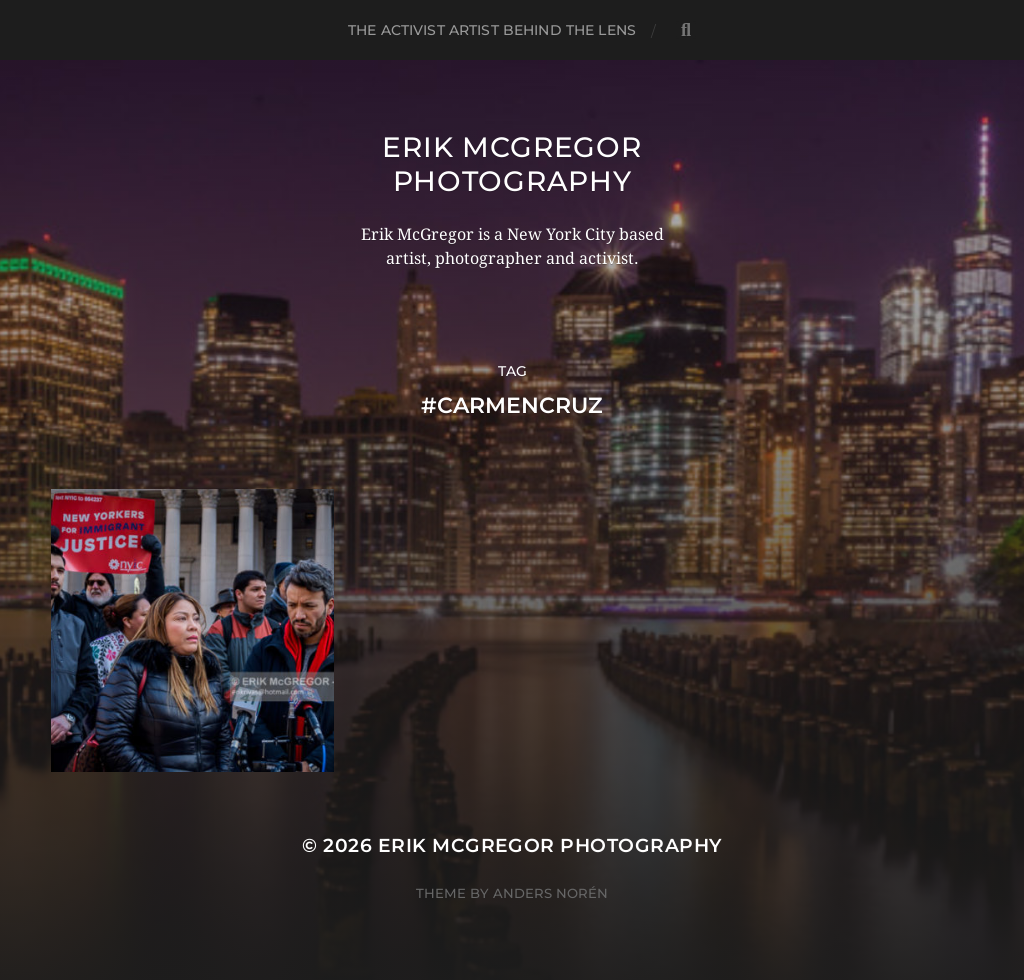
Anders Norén (550, 893)
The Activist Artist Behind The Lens (492, 30)
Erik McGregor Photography (511, 164)
